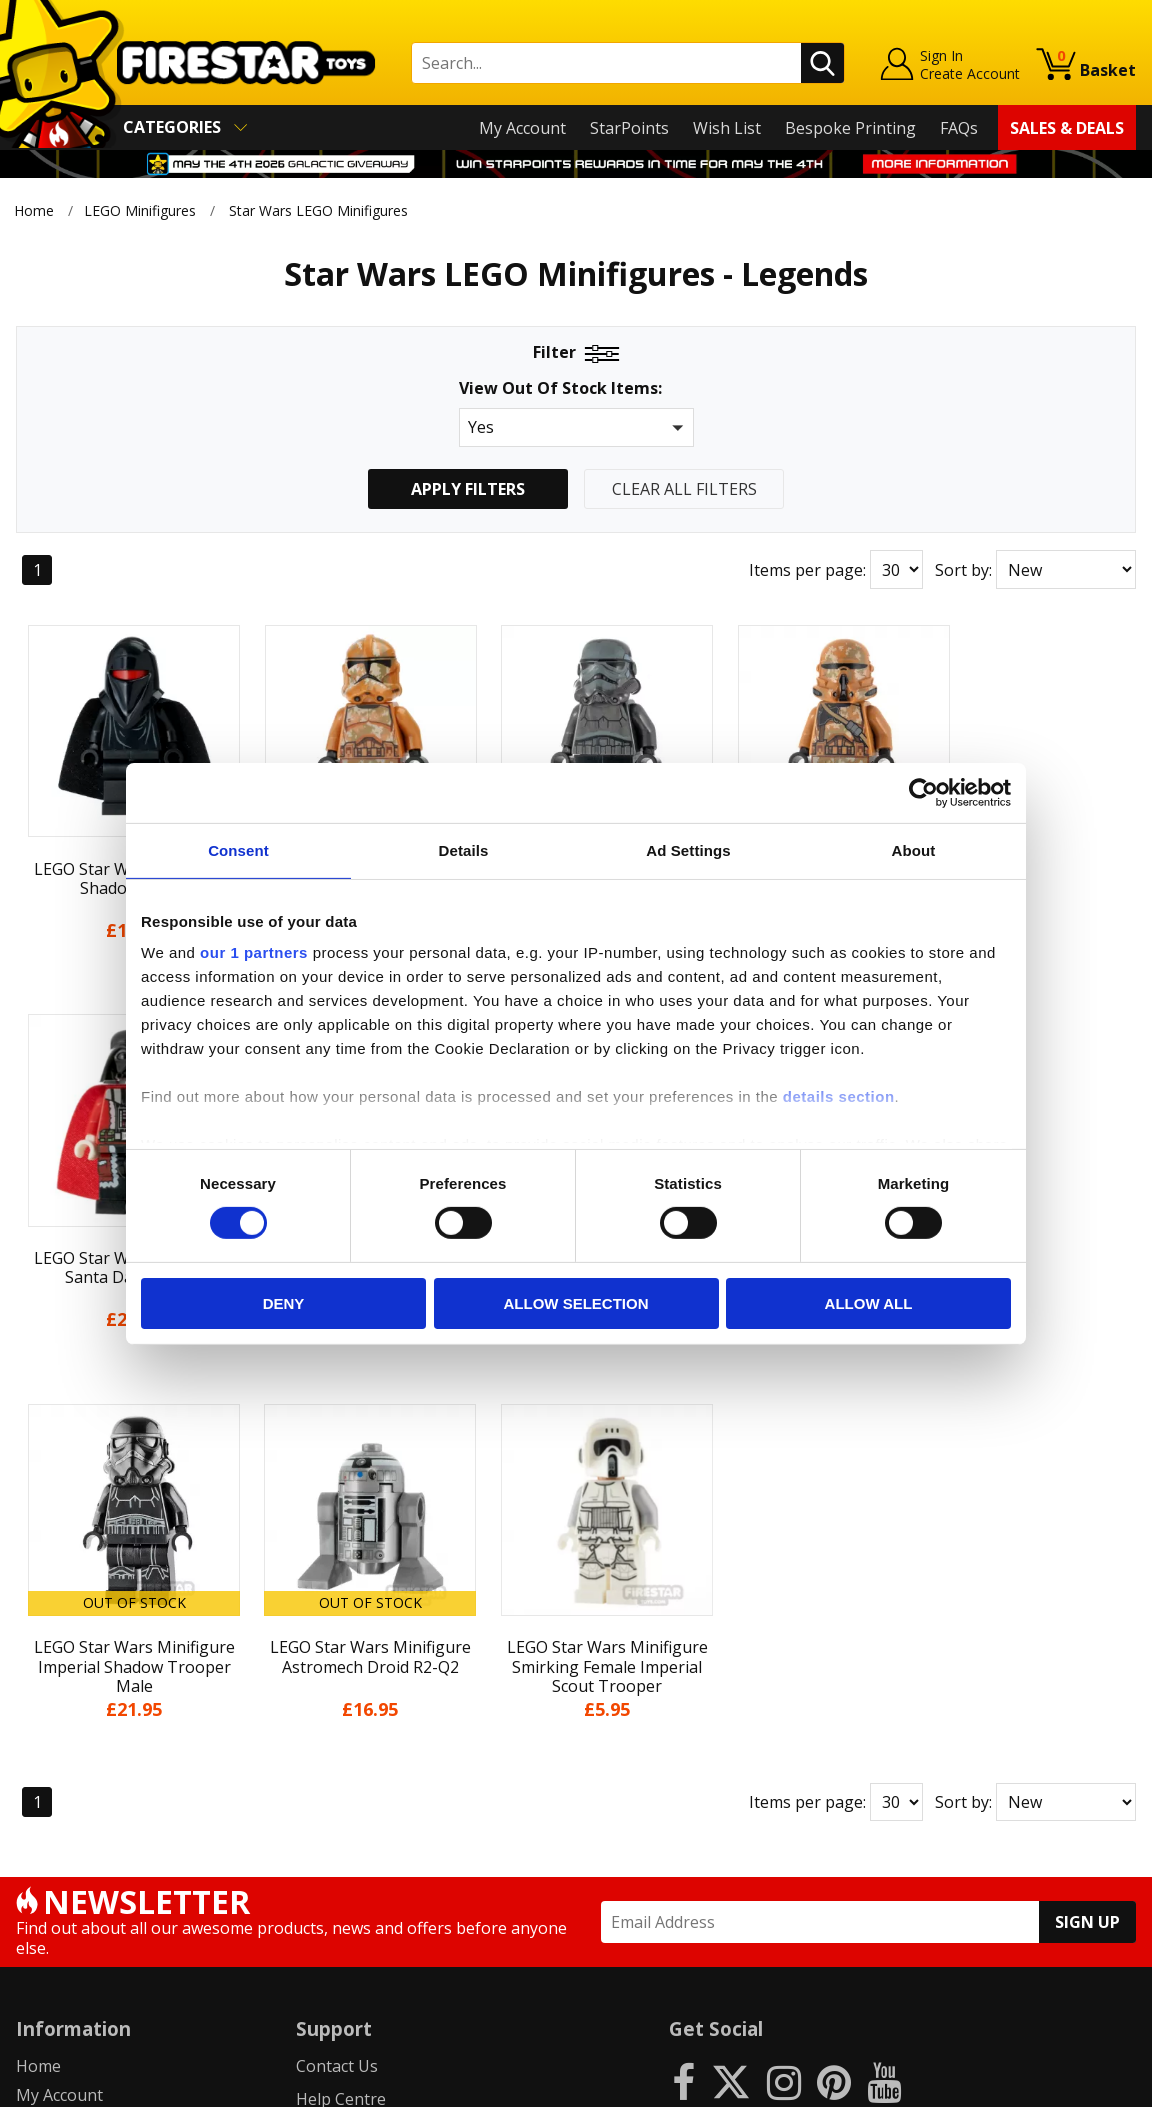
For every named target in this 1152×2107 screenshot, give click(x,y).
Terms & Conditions (90, 1823)
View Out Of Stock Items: (560, 389)
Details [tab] (464, 849)
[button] (576, 427)
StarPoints (629, 128)
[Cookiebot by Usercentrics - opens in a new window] (923, 792)
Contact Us (337, 1651)
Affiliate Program (360, 1899)
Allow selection (576, 1303)
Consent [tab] (238, 849)
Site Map (49, 1939)
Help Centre (341, 1683)
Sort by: (963, 570)
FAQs (959, 128)
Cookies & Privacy (82, 1852)
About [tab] (914, 849)
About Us (51, 1708)
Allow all (869, 1303)
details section (839, 1096)
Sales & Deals (1067, 128)
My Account (522, 128)
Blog (33, 1766)
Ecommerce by (1061, 2084)
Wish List (727, 128)
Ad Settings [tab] (688, 849)
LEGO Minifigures (140, 210)
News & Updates (78, 1737)
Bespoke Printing (850, 128)
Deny (284, 1303)
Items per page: (807, 570)
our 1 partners (254, 952)
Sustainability (66, 1910)
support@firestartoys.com (394, 1749)
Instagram (718, 1729)
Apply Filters (468, 489)
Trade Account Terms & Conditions (427, 1866)
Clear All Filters (684, 489)
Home (34, 210)
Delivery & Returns (86, 1795)
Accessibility (60, 1881)
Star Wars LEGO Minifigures (318, 210)
